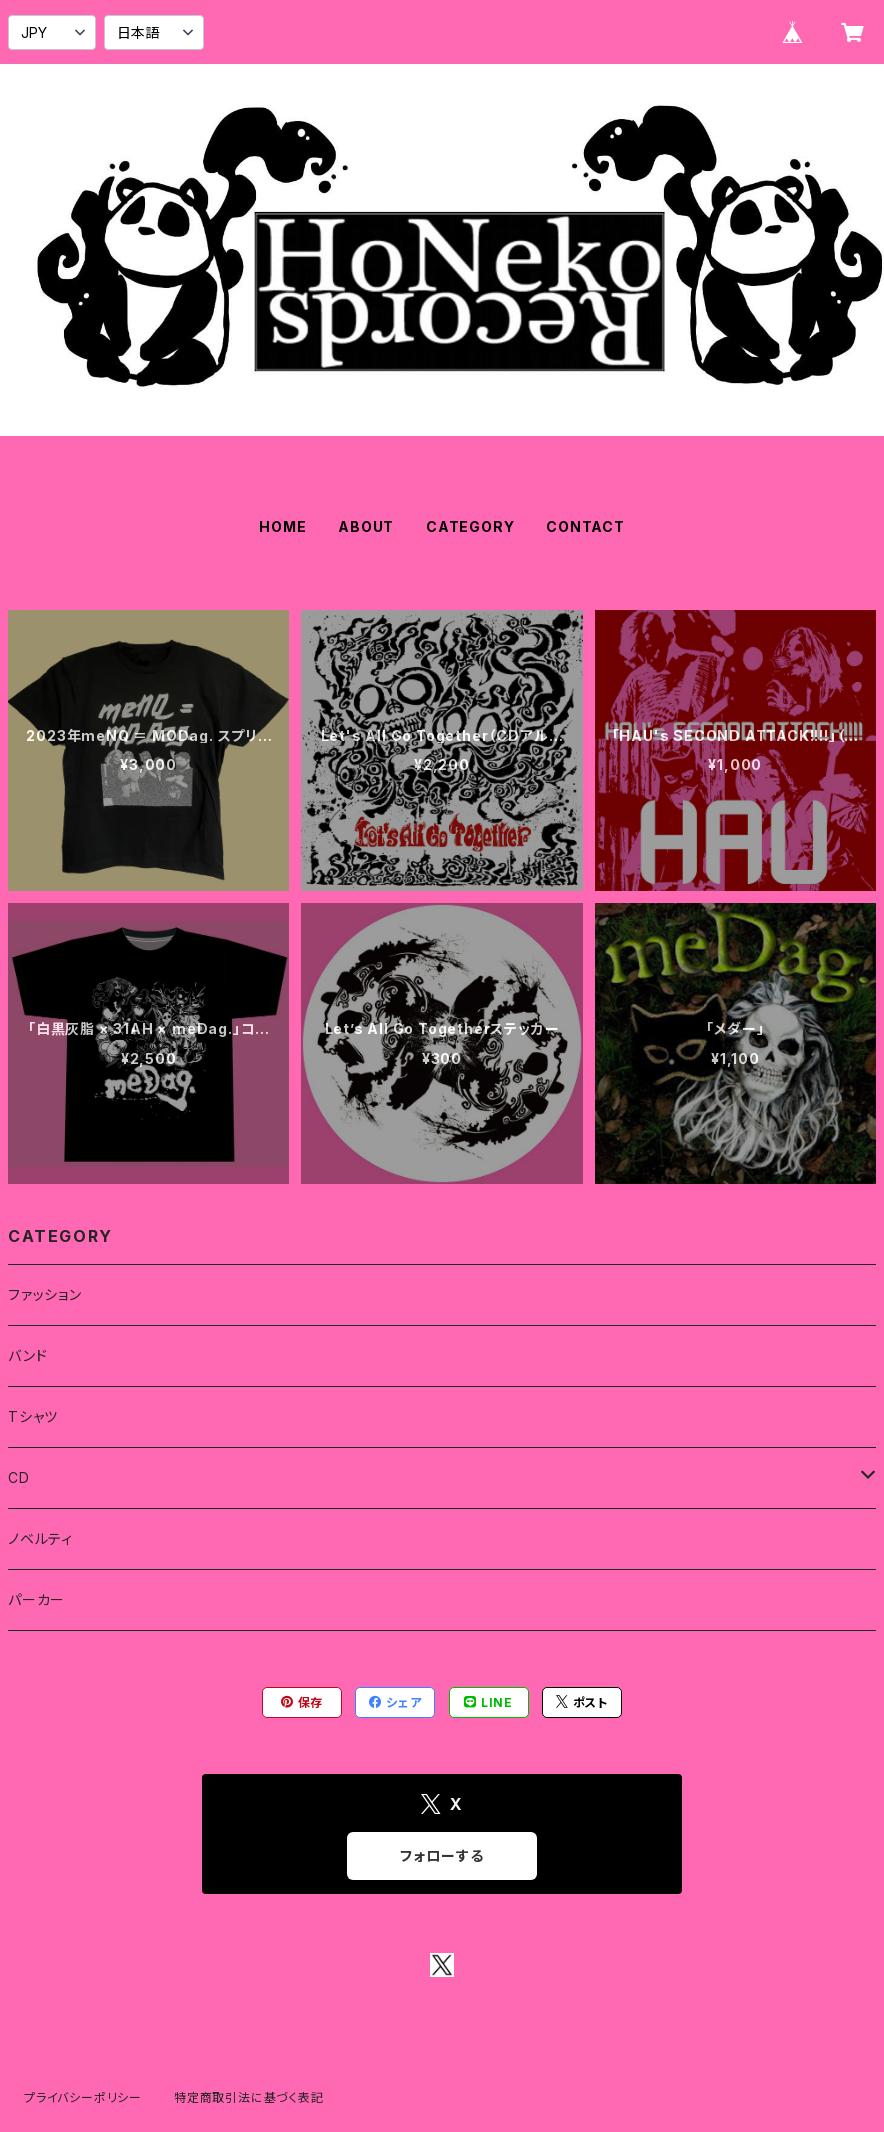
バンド (27, 1355)
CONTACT (585, 526)
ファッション (45, 1294)
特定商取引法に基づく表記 (249, 2097)
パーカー (36, 1599)
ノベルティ (40, 1538)
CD (19, 1477)
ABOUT (366, 526)
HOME (282, 526)
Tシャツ (33, 1416)
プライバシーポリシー (83, 2097)
